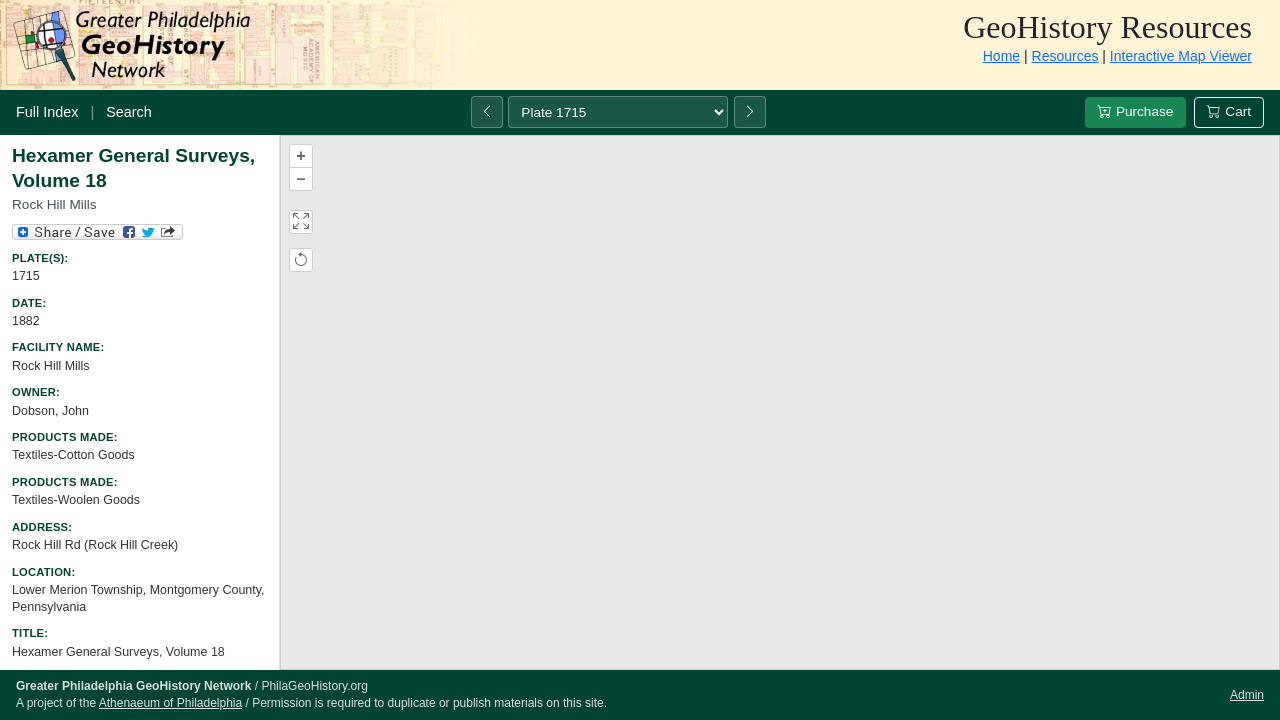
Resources (1065, 56)
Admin (1247, 695)
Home (1001, 56)
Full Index (47, 112)
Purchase (1135, 111)
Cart (1229, 111)
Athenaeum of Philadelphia (170, 703)
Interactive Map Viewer (1181, 56)
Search (129, 112)
